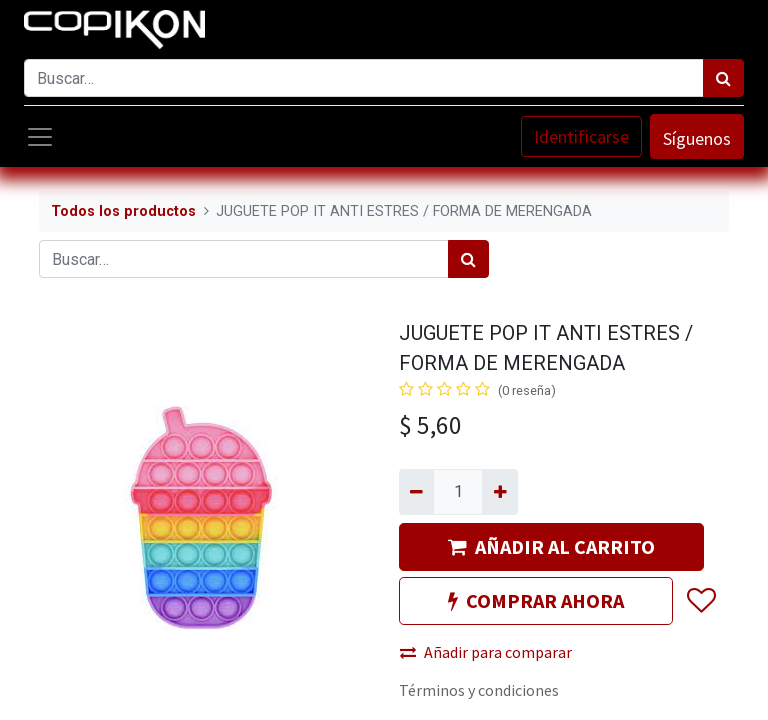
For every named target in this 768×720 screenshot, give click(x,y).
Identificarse (581, 136)
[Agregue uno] (499, 492)
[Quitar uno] (416, 492)
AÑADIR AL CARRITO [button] (551, 546)
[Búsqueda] (723, 78)
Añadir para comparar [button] (486, 652)
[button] (700, 601)
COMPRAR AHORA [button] (536, 600)
